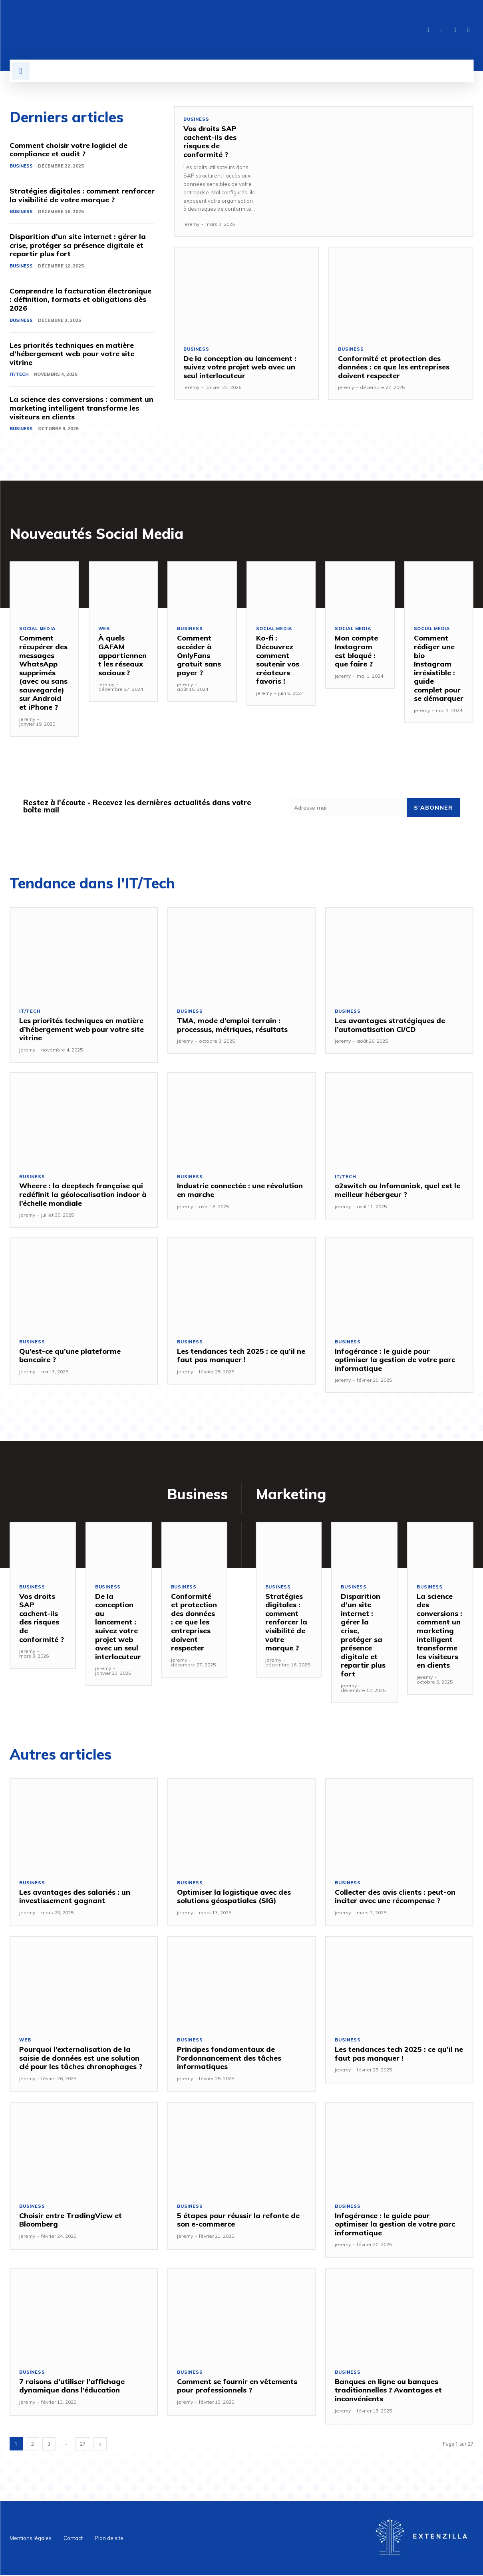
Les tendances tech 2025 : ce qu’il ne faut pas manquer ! (241, 1356)
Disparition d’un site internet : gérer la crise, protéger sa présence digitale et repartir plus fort (78, 245)
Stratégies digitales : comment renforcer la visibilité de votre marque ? (82, 195)
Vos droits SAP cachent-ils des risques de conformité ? (210, 141)
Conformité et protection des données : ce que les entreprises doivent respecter (393, 367)
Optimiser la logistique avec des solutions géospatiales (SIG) (234, 1897)
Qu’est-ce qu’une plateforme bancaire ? (70, 1356)
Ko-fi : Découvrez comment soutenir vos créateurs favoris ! (277, 660)
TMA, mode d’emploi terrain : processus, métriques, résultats (233, 1025)
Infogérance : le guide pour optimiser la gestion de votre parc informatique (395, 1360)
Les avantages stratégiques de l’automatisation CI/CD (390, 1025)
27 (82, 2444)
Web (104, 629)
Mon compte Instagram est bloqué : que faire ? (356, 651)
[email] (348, 807)
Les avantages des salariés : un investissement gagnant (74, 1897)
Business (21, 166)
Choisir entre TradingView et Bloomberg (70, 2220)
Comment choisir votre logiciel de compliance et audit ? (68, 150)
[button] (21, 71)
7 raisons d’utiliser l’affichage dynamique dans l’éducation (72, 2387)
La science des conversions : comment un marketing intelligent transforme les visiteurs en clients (81, 408)
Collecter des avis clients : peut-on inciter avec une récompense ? (395, 1897)
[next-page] (100, 2444)
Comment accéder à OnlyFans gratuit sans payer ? (199, 655)
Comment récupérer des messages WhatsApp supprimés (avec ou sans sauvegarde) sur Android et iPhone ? (43, 673)
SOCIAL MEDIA (37, 629)
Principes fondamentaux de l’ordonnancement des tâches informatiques (229, 2058)
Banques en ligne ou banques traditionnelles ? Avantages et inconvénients (388, 2391)
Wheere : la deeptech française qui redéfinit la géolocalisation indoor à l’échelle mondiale (83, 1194)
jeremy (191, 224)
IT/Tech (19, 374)
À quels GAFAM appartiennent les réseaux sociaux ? (122, 655)
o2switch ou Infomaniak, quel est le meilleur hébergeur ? (397, 1190)
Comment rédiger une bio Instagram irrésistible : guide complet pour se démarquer (438, 668)
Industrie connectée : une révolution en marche (240, 1190)
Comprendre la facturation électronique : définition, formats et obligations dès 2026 (80, 299)
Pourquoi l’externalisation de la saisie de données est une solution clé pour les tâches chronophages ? (80, 2058)
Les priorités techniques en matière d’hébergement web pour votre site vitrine (72, 354)
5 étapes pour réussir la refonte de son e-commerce (238, 2220)
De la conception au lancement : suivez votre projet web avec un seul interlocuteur (239, 367)
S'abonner (433, 807)
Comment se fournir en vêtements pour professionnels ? (237, 2387)
